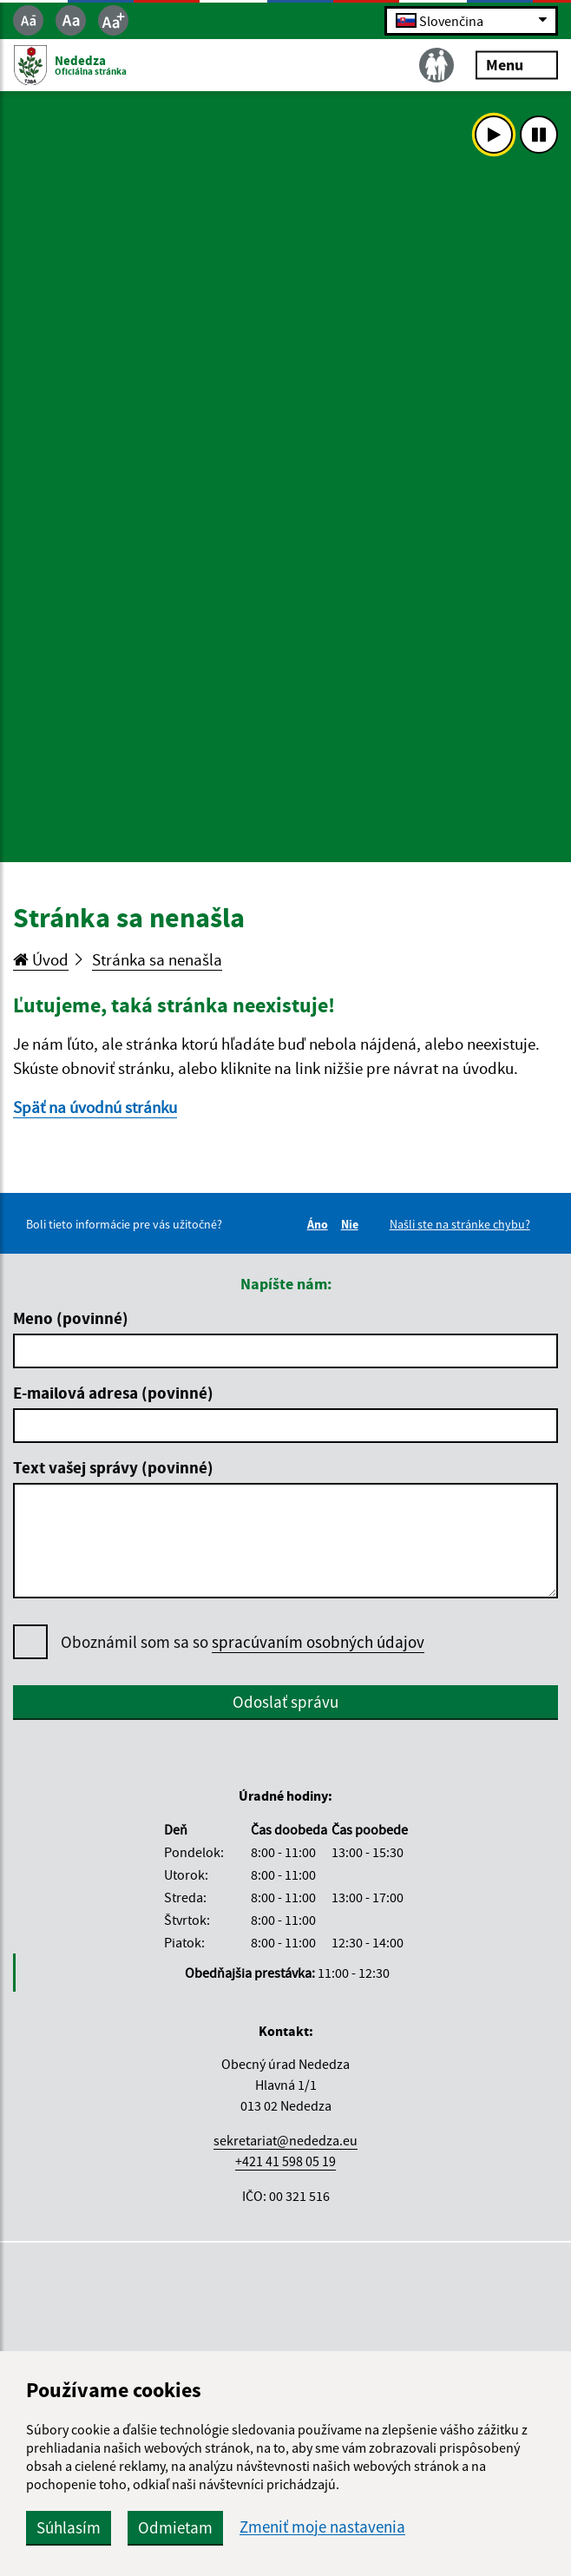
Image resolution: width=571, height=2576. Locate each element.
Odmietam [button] (175, 2527)
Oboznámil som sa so (242, 1642)
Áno (320, 1224)
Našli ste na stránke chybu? (460, 1224)
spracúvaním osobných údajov (318, 1641)
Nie (352, 1224)
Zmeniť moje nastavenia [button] (322, 2527)
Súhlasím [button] (68, 2527)
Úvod (41, 959)
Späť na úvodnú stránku (95, 1107)
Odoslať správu (285, 1701)
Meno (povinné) (70, 1318)
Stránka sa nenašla (157, 959)
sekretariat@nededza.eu (285, 2140)
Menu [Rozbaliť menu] (517, 65)
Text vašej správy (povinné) (113, 1467)
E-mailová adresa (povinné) (113, 1392)
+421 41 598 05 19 (285, 2161)
